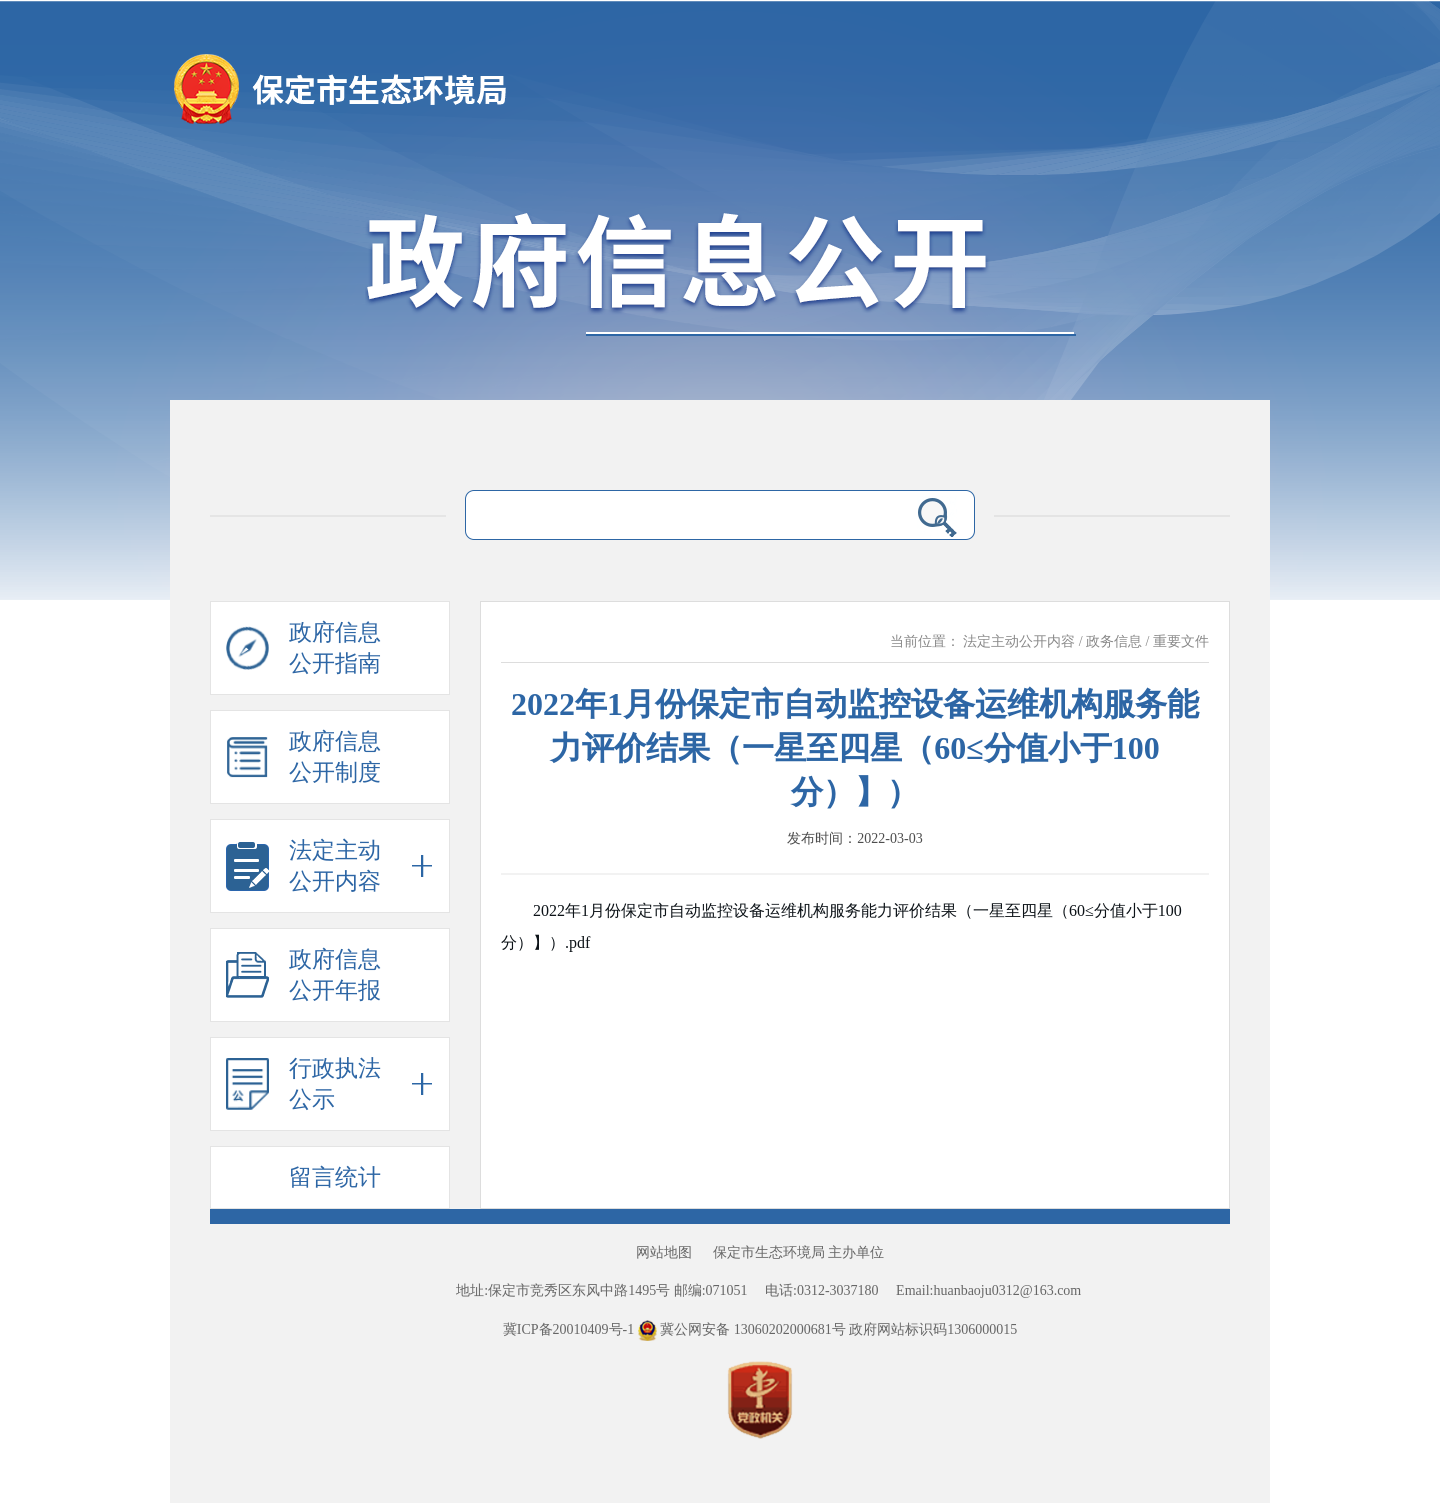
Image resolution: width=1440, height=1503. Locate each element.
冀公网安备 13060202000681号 (744, 1329)
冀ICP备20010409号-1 (568, 1329)
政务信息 (1114, 641)
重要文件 (1181, 641)
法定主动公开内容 (1019, 641)
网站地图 (664, 1252)
